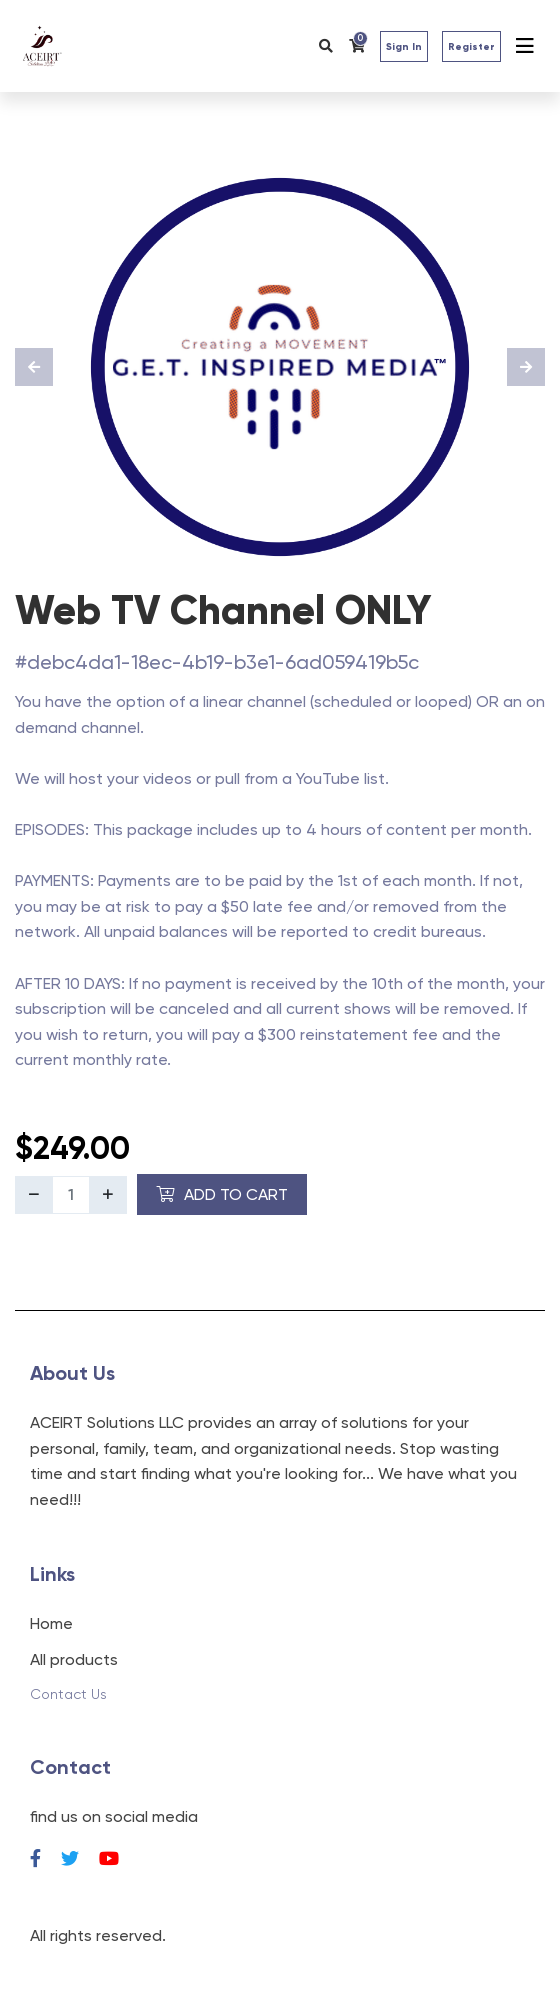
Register (471, 46)
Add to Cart (222, 1194)
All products (74, 1659)
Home (51, 1623)
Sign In (404, 46)
